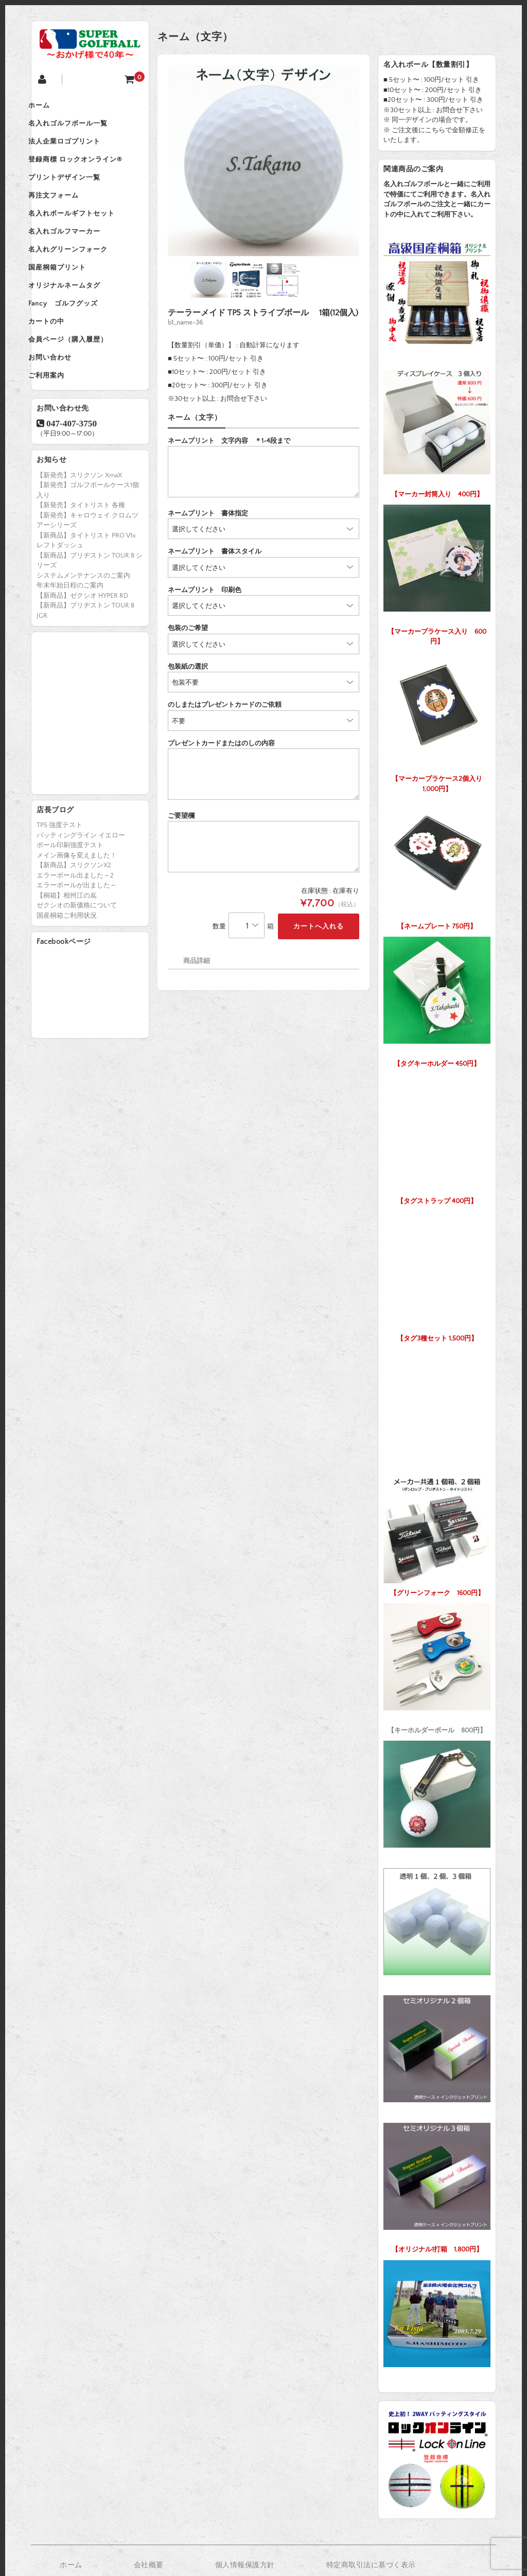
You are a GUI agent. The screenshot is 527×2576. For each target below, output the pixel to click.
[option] (263, 160)
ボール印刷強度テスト (70, 902)
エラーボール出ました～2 (75, 933)
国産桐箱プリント (70, 301)
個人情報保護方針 (245, 2565)
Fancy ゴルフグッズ (76, 344)
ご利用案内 (60, 431)
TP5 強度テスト (59, 882)
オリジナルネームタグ (78, 323)
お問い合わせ (63, 409)
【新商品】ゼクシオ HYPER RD (82, 653)
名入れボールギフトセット (85, 236)
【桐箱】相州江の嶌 (67, 953)
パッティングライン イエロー (81, 893)
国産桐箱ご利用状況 (67, 973)
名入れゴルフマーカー (78, 258)
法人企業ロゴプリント (78, 150)
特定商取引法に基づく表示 (371, 2565)
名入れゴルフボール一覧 (81, 128)
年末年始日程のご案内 (70, 643)
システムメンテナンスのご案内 (83, 633)
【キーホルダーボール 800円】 (436, 1666)
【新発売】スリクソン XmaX (79, 532)
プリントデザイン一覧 (78, 193)
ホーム (52, 107)
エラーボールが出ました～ (77, 942)
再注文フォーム (67, 215)
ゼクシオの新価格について (77, 963)
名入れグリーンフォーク (81, 279)
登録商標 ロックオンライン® (88, 171)
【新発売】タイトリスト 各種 (81, 562)
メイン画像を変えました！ (77, 913)
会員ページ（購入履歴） (81, 387)
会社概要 (149, 2565)
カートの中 (60, 366)
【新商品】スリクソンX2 (74, 922)
